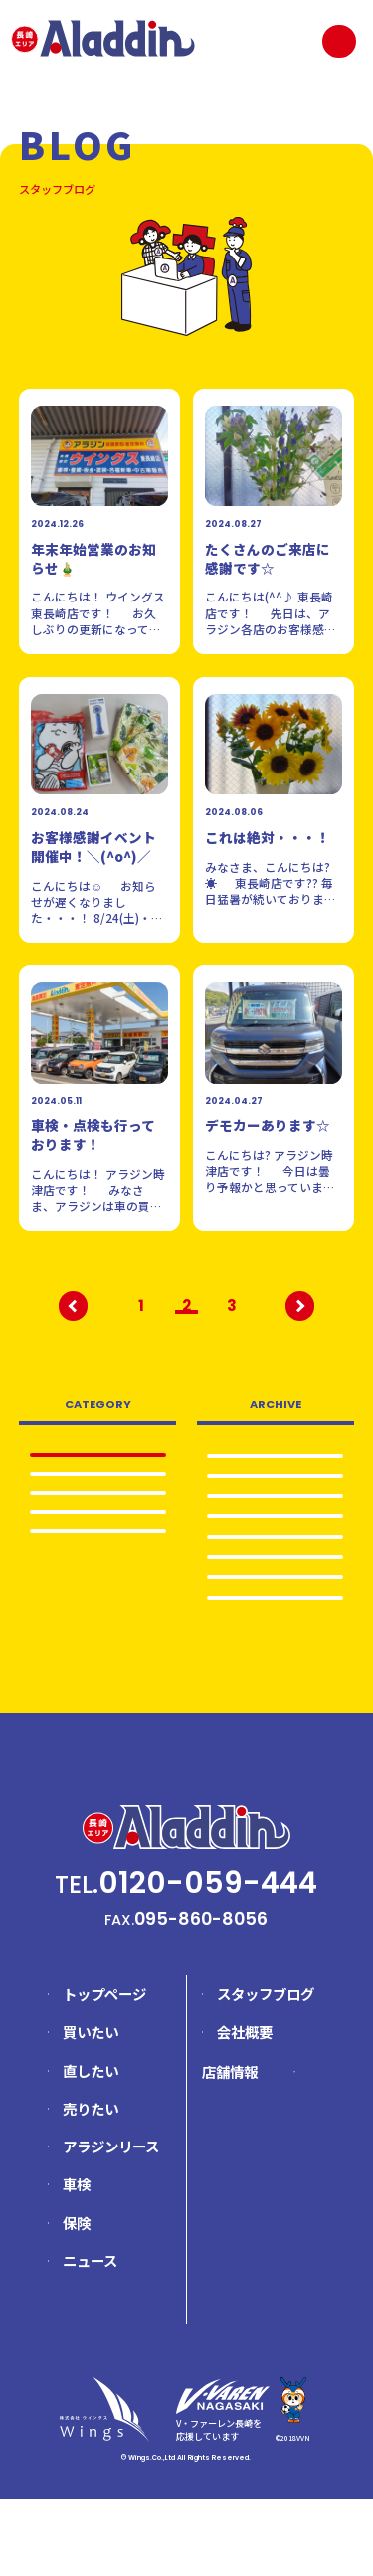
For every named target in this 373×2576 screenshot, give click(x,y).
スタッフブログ (265, 2070)
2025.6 (275, 1517)
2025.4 (275, 1576)
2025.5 (275, 1547)
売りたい (97, 1542)
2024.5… (275, 1665)
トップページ (104, 2070)
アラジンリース (111, 2222)
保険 (77, 2298)
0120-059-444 (207, 1958)
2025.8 (275, 1487)
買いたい (90, 2108)
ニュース (90, 2336)
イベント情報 (97, 1571)
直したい (90, 2146)
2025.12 (275, 1457)
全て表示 (97, 1455)
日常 (97, 1484)
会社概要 (245, 2108)
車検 (97, 1513)
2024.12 (275, 1606)
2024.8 (275, 1635)
